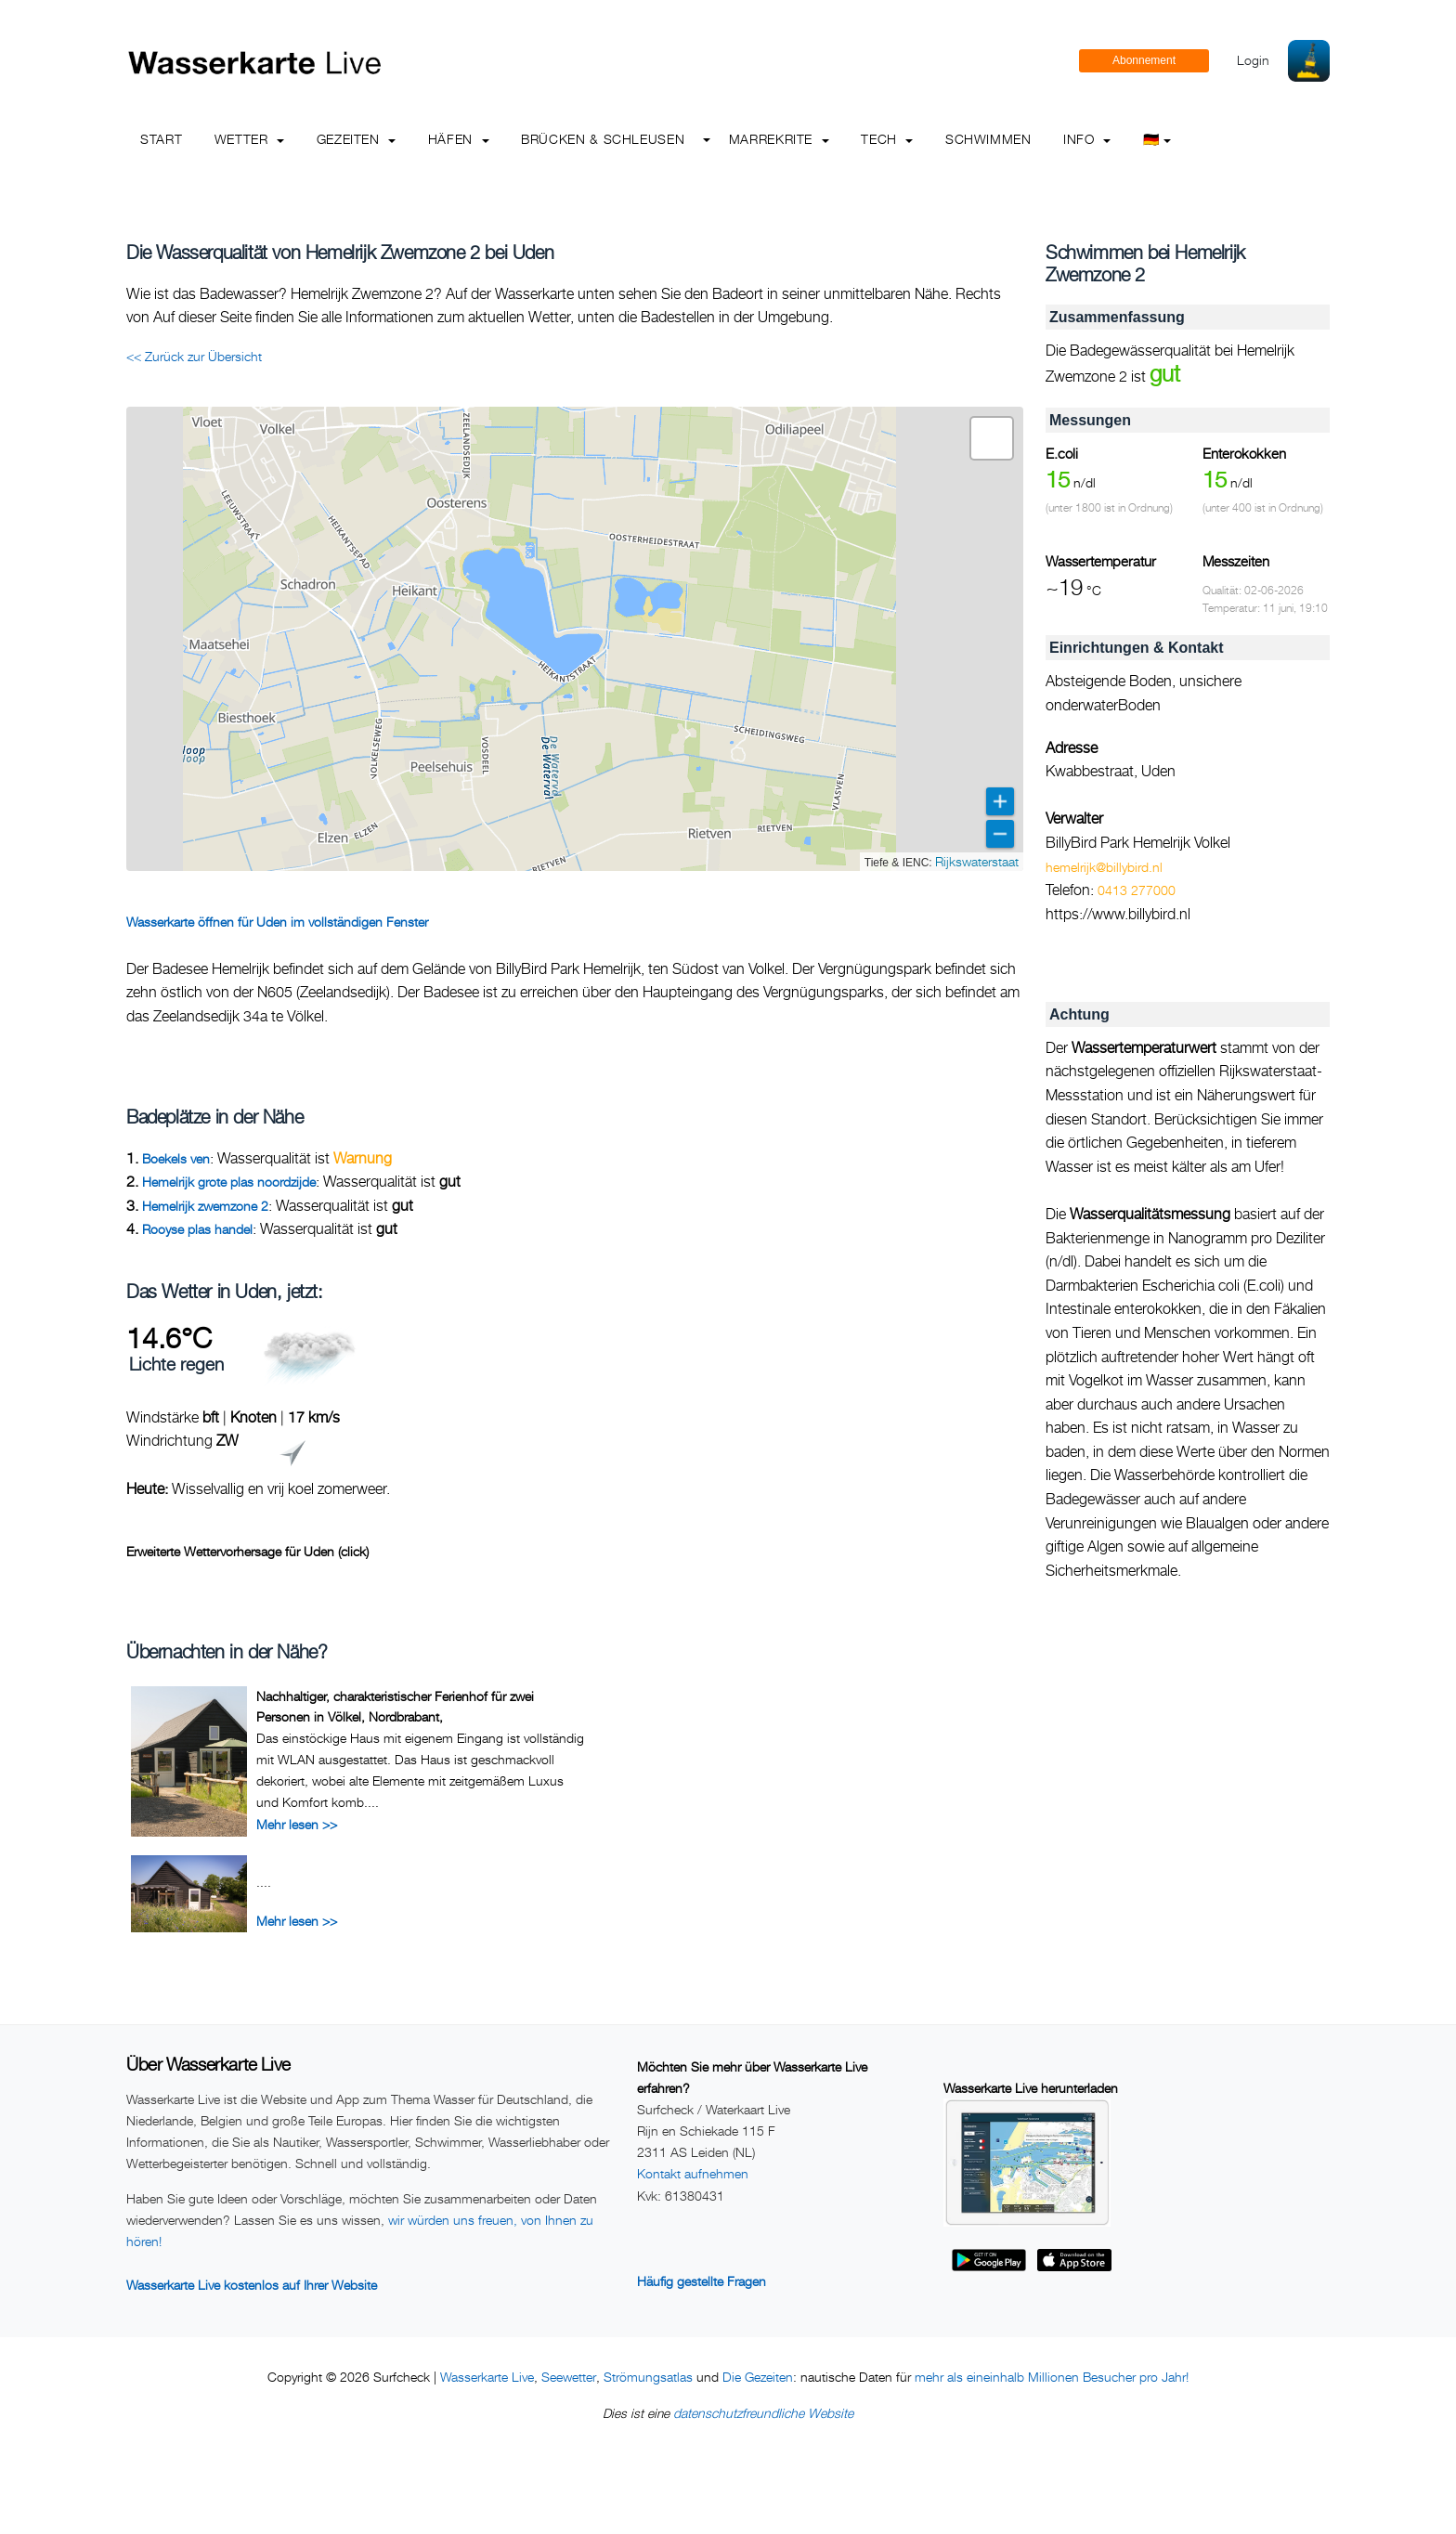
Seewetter (568, 2377)
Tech (887, 139)
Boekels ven (176, 1158)
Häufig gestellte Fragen (701, 2281)
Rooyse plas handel (197, 1229)
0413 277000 (1137, 890)
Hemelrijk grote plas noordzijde (229, 1181)
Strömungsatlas (648, 2377)
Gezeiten (356, 139)
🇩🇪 (1157, 139)
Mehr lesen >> (296, 1824)
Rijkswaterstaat (977, 861)
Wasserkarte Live (487, 2377)
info (1087, 139)
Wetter (249, 139)
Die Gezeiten (757, 2377)
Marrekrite (779, 139)
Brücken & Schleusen (602, 139)
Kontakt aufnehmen (692, 2173)
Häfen (458, 139)
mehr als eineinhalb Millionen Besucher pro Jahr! (1052, 2377)
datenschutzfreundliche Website (763, 2413)
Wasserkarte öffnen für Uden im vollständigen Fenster (277, 921)
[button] (991, 438)
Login (1253, 60)
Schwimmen (988, 139)
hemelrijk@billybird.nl (1104, 867)
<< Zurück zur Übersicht (194, 356)
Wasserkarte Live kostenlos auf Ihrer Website (251, 2285)
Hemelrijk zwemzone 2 (205, 1206)
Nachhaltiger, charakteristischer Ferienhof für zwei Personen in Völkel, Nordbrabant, (395, 1706)
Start (161, 139)
